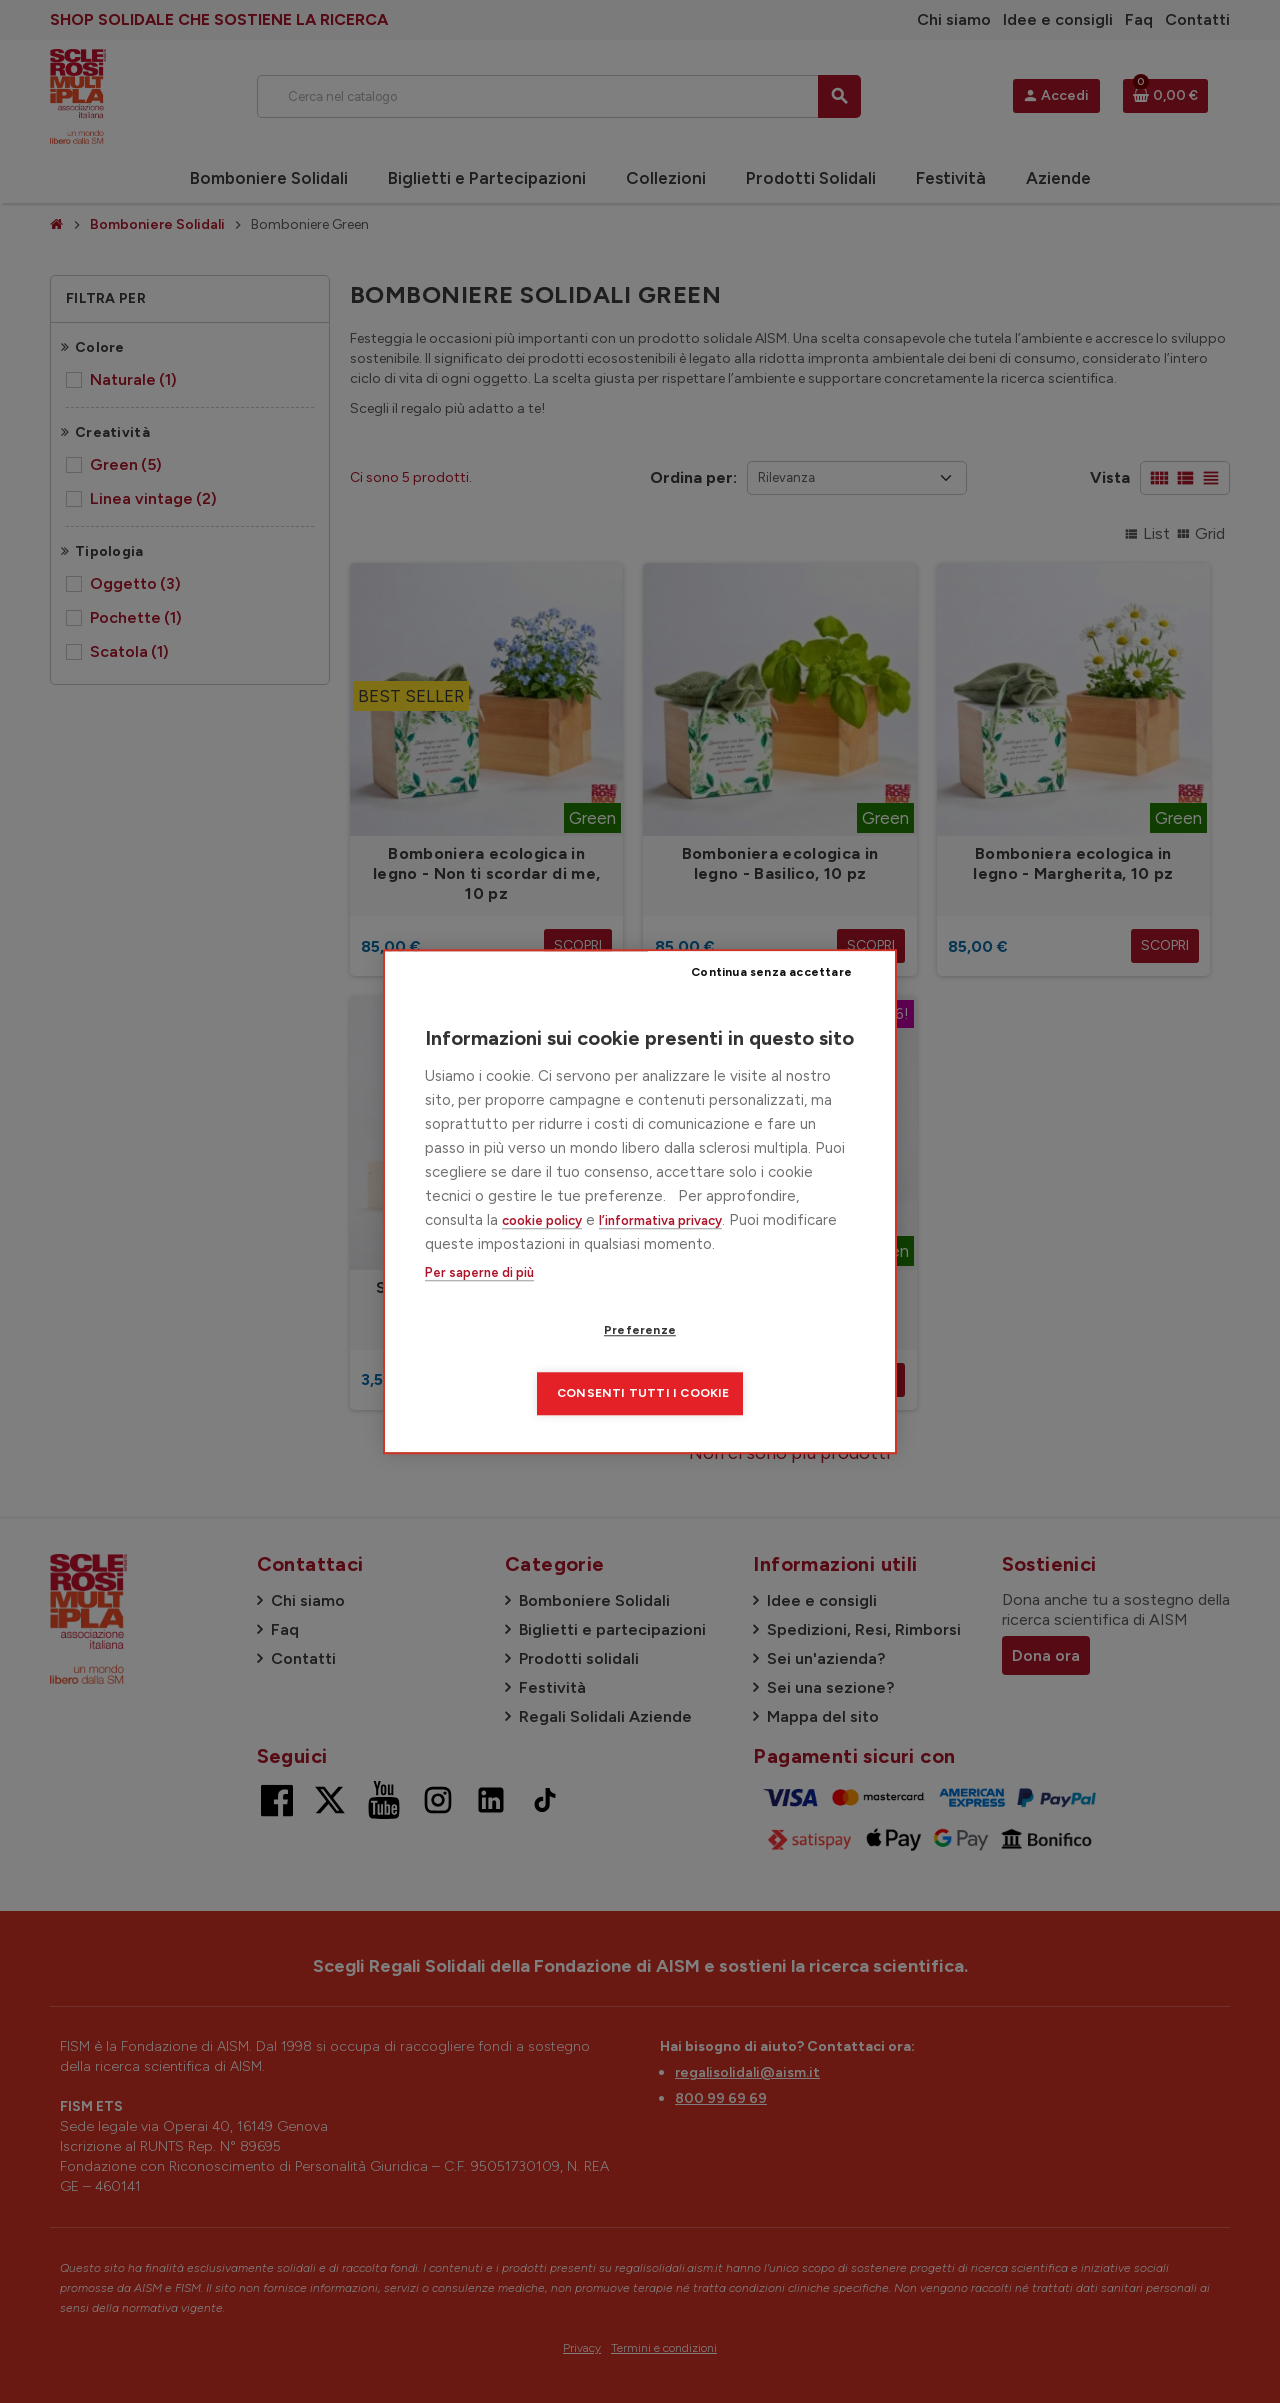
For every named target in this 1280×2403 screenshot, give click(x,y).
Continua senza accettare (775, 1004)
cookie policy (542, 1251)
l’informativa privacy (660, 1251)
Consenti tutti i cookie (761, 1363)
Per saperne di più (479, 1304)
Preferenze (525, 1363)
